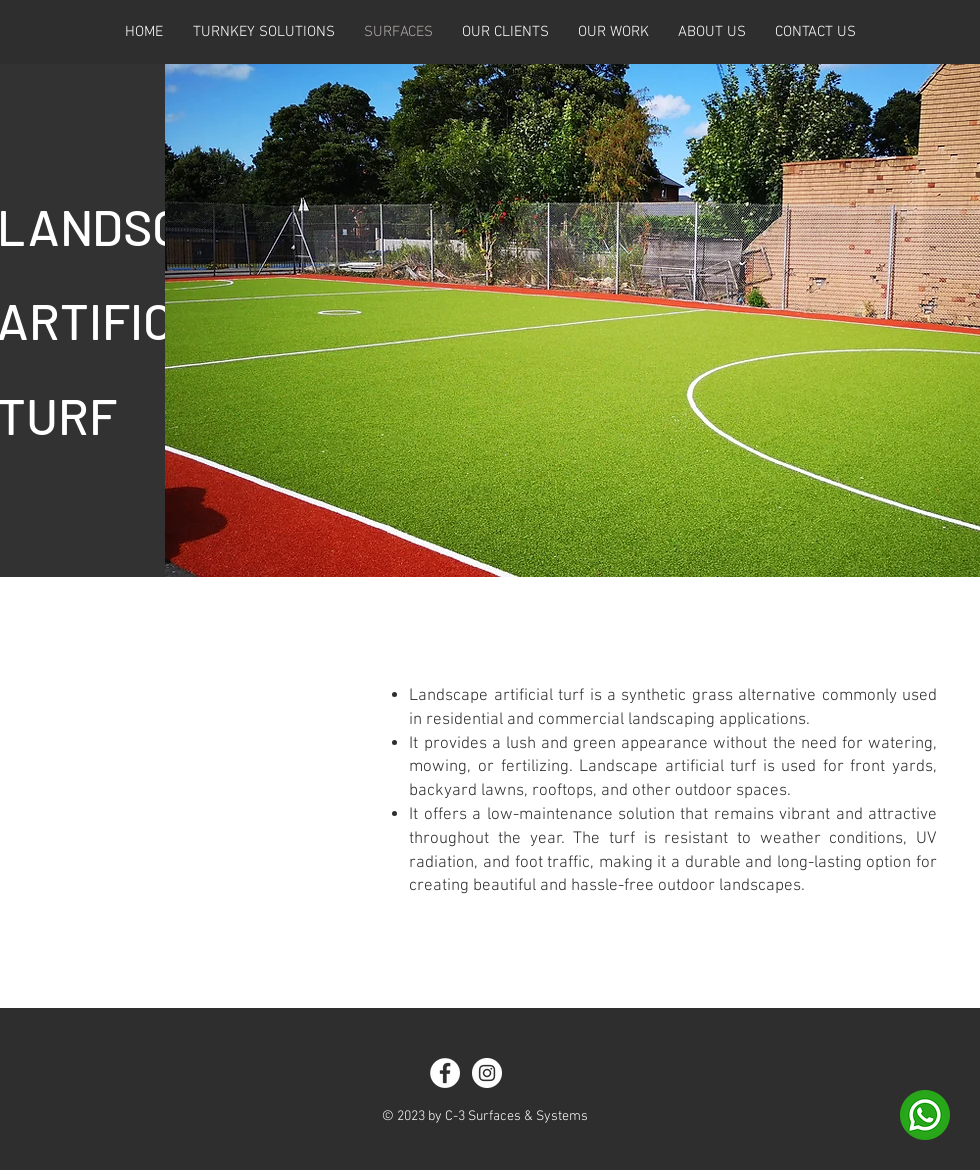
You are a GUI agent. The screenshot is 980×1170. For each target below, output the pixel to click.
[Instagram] (487, 1073)
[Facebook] (445, 1073)
